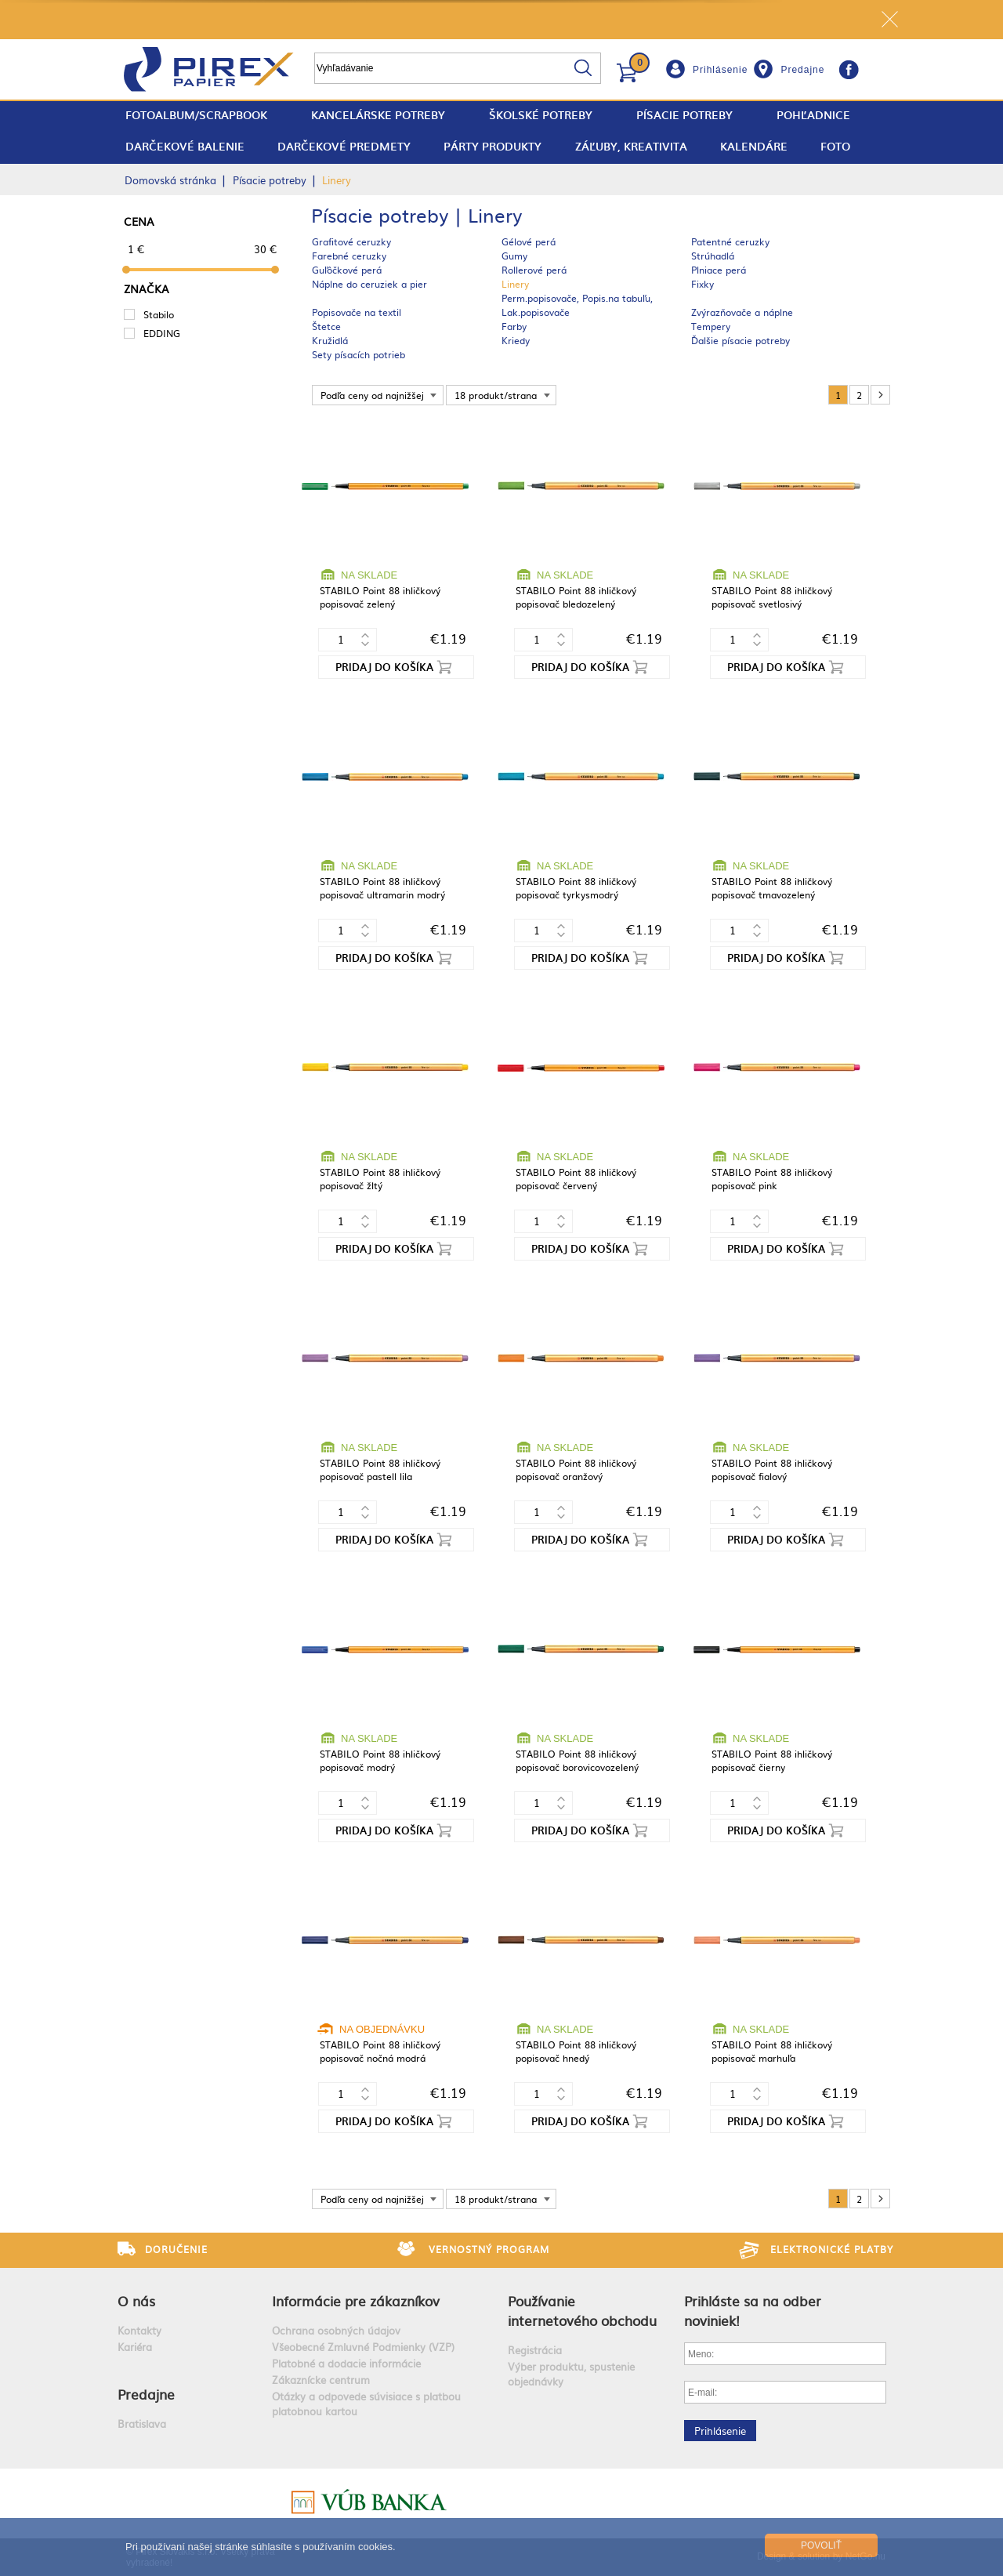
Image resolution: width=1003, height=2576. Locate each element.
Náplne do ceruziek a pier (369, 284)
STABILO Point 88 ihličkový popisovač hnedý (576, 2051)
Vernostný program (489, 2249)
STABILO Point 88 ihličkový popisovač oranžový (576, 1469)
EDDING (161, 333)
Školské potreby (540, 115)
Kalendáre (754, 146)
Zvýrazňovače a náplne (742, 312)
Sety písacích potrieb (358, 354)
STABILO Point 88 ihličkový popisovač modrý (380, 1760)
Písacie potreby (684, 115)
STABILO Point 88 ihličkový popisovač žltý (380, 1178)
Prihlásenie (720, 69)
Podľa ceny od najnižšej (372, 395)
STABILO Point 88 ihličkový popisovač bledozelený (576, 597)
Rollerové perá (534, 270)
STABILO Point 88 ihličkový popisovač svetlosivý (772, 597)
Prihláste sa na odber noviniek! (752, 2310)
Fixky (702, 284)
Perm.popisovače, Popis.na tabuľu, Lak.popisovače (577, 305)
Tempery (710, 326)
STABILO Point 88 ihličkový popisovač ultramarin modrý (382, 888)
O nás (136, 2300)
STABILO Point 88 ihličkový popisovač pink (772, 1178)
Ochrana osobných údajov (336, 2330)
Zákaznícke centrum (321, 2379)
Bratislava (142, 2423)
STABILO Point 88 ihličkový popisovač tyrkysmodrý (576, 888)
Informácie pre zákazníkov (356, 2300)
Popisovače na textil (356, 312)
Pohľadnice (813, 115)
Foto (835, 146)
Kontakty (139, 2330)
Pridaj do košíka (384, 666)
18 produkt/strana (495, 395)
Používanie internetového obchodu (582, 2310)
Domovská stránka (170, 179)
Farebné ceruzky (349, 256)
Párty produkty (492, 146)
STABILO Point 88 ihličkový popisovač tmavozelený (772, 888)
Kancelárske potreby (378, 115)
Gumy (514, 256)
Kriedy (516, 340)
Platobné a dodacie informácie (346, 2363)
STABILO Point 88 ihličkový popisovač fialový (772, 1469)
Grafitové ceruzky (351, 241)
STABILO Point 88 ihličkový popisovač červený (576, 1178)
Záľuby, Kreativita (631, 146)
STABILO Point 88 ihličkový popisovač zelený (380, 597)
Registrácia (535, 2349)
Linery (515, 284)
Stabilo (158, 314)
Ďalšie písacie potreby (740, 340)
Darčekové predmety (344, 146)
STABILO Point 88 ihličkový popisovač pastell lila (380, 1469)
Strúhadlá (712, 256)
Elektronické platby (831, 2249)
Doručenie (176, 2249)
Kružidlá (330, 340)
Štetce (326, 326)
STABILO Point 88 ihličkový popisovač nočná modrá (380, 2051)
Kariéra (135, 2346)
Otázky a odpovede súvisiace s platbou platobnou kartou (366, 2403)
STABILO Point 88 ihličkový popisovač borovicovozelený (577, 1760)
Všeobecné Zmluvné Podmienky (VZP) (363, 2346)
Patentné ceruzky (730, 241)
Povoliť (821, 2545)
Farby (514, 326)
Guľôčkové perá (347, 270)
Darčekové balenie (184, 146)
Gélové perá (529, 241)
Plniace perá (718, 270)
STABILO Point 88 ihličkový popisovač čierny (772, 1760)
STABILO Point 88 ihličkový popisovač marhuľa (772, 2051)
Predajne (802, 69)
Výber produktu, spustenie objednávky (571, 2374)
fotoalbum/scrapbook (196, 115)
